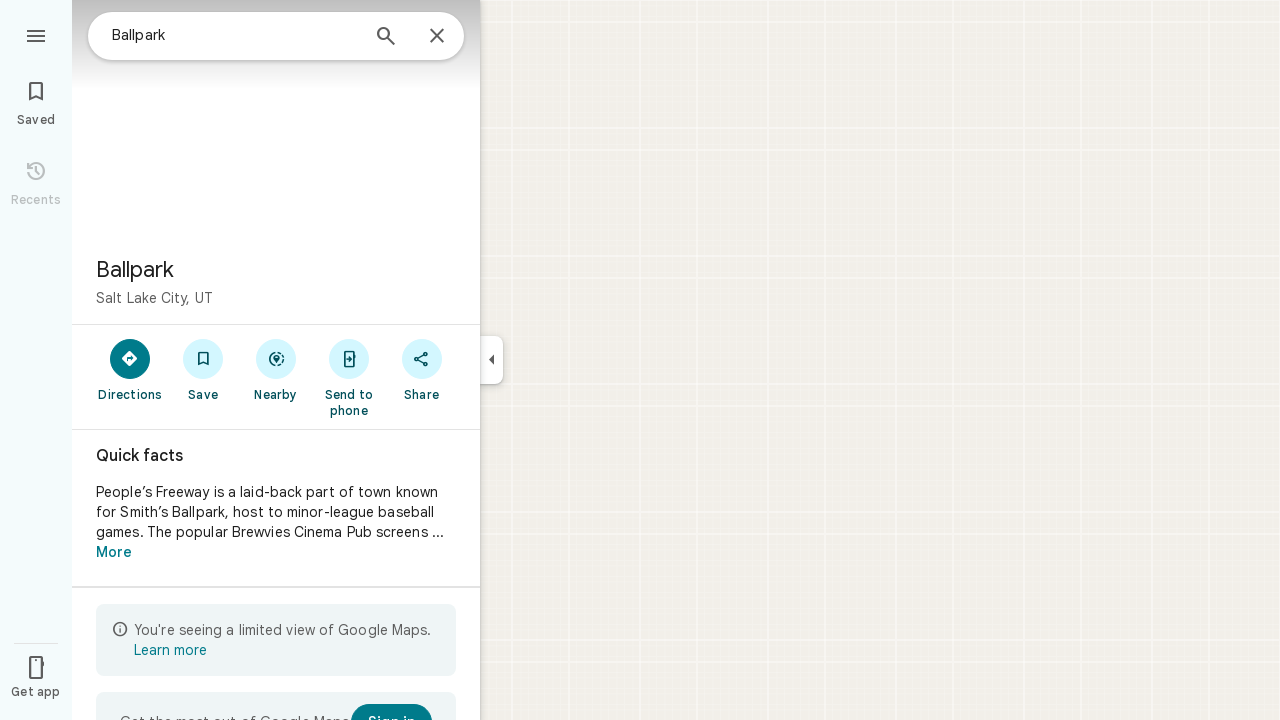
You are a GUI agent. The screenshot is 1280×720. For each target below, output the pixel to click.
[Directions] (130, 369)
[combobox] (235, 35)
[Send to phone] (348, 377)
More (114, 552)
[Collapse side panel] (491, 360)
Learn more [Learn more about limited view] (170, 650)
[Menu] (36, 34)
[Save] (203, 369)
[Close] (437, 37)
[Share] (421, 369)
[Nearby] (276, 369)
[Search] (386, 38)
